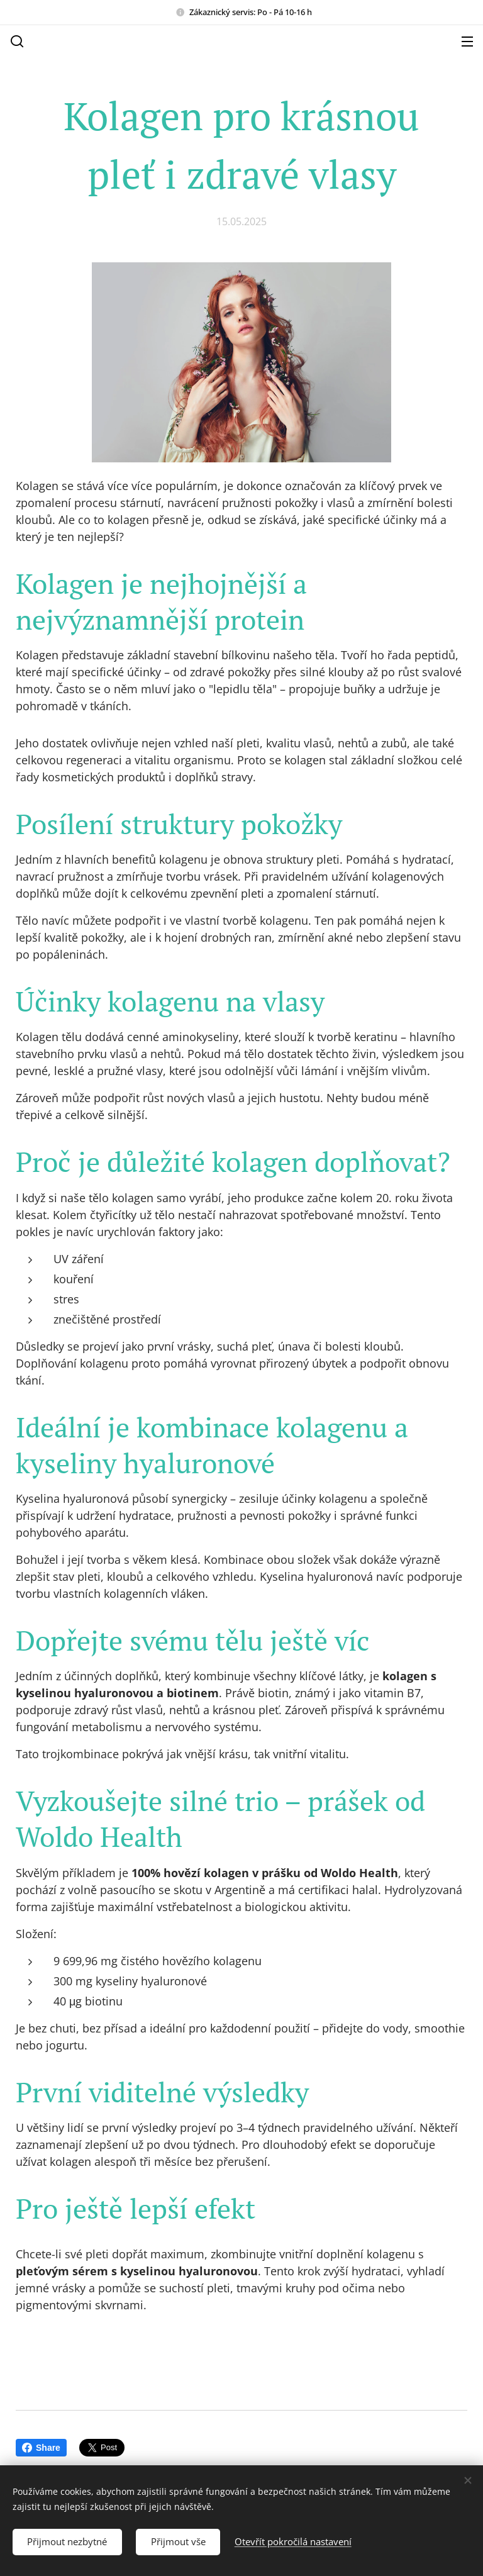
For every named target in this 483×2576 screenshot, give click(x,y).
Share (41, 2448)
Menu (467, 41)
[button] (15, 41)
